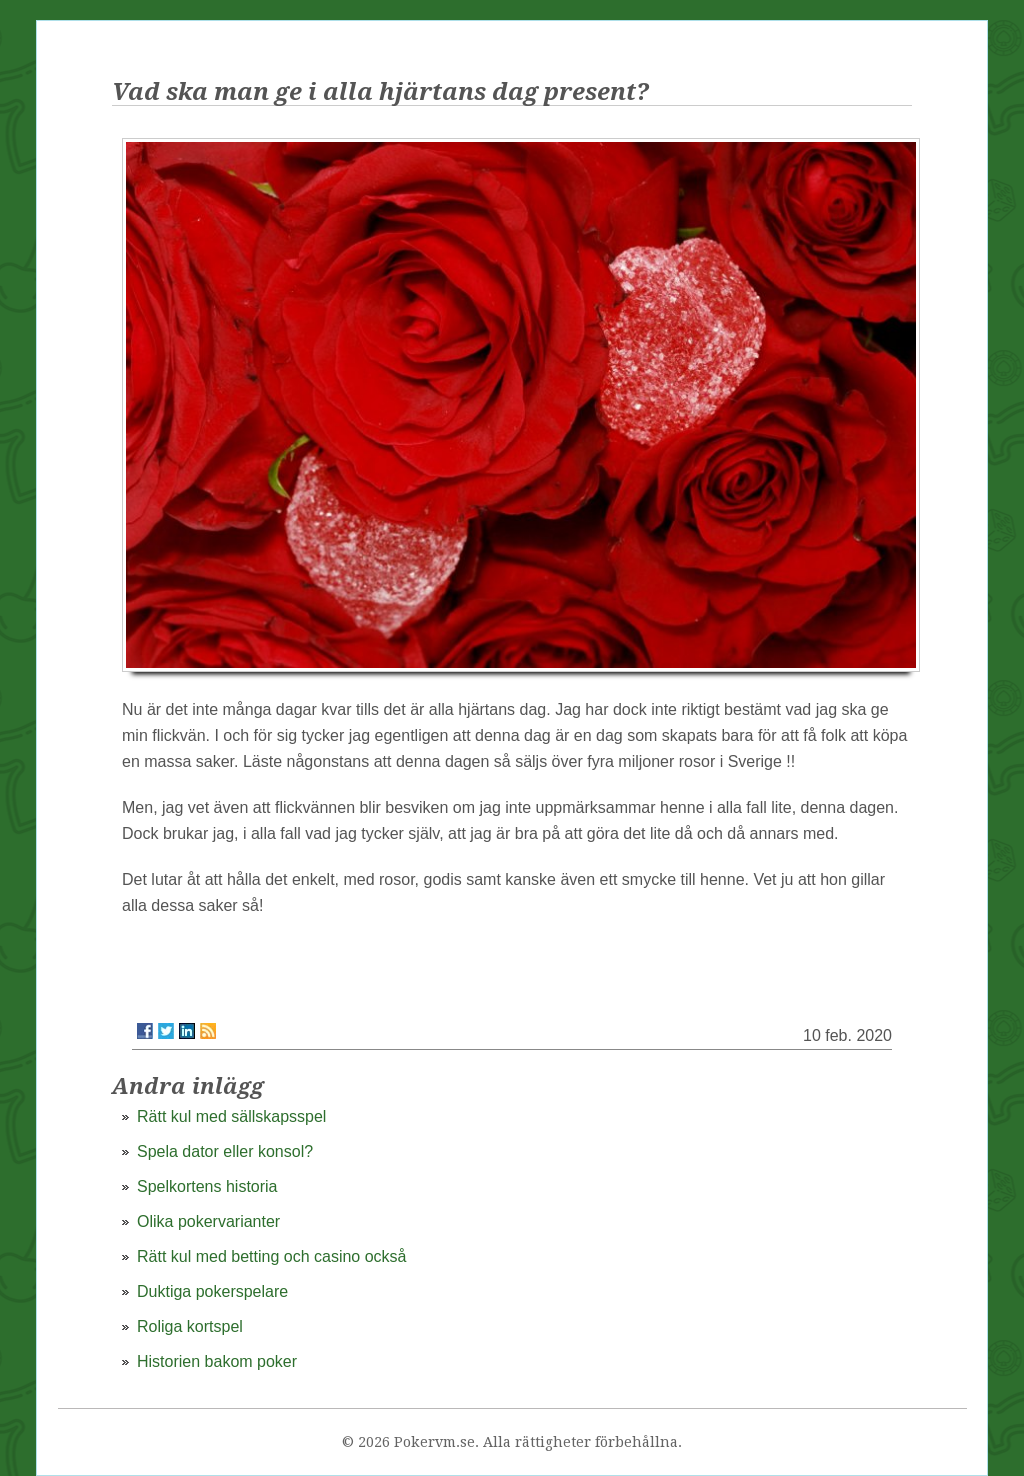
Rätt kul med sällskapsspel (231, 1116)
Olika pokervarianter (208, 1221)
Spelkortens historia (207, 1186)
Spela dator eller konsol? (225, 1151)
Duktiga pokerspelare (212, 1291)
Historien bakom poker (217, 1361)
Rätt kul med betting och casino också (271, 1256)
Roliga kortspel (190, 1326)
